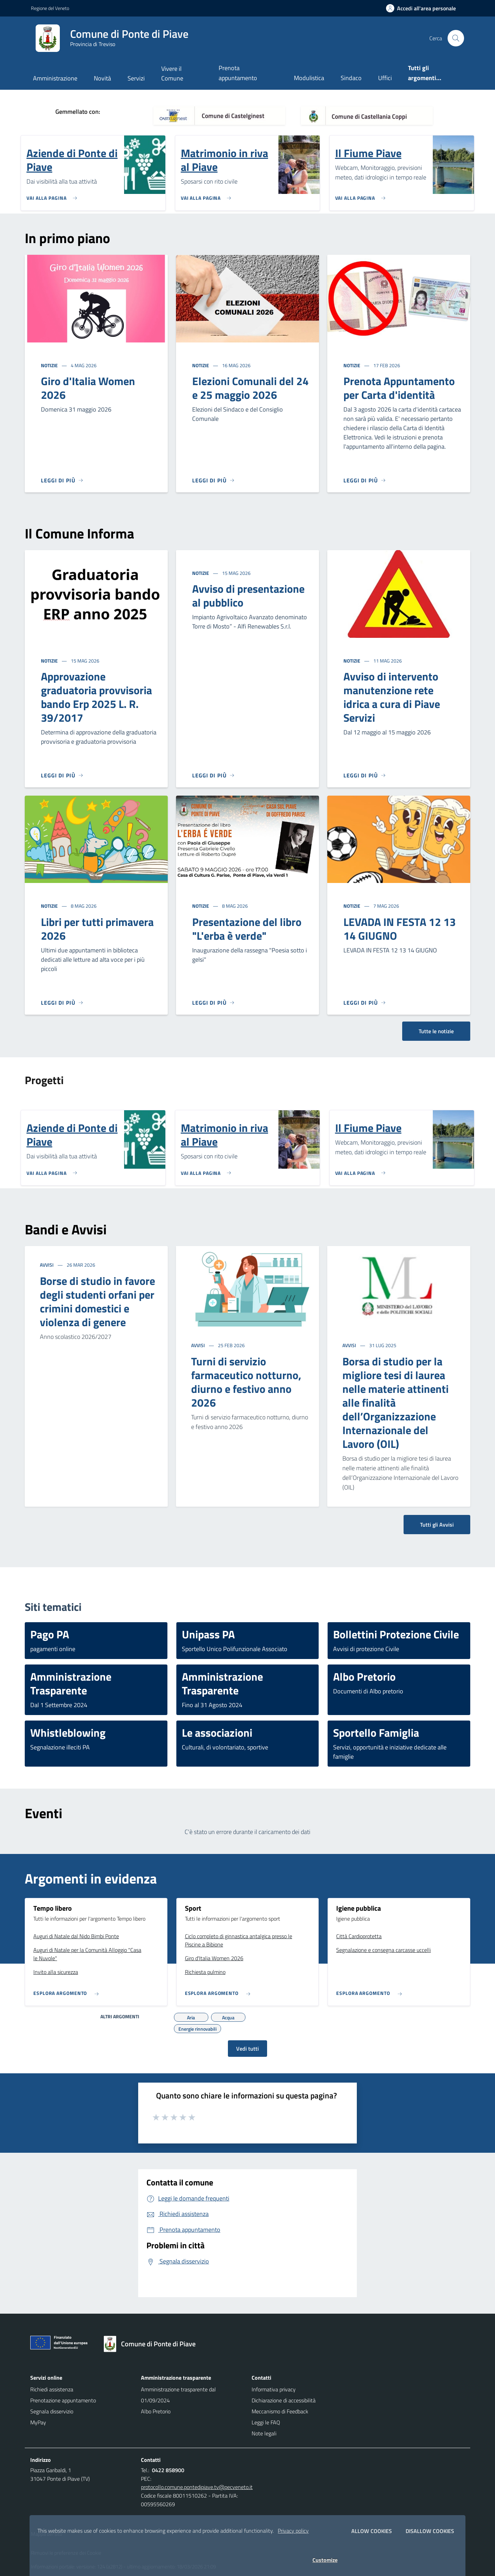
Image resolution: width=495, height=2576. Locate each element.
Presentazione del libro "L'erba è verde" (246, 929)
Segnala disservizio (51, 2411)
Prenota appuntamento (238, 73)
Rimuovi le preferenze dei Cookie (66, 2553)
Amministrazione (55, 78)
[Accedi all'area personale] (423, 8)
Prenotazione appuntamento (63, 2400)
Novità (102, 78)
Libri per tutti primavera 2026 (97, 929)
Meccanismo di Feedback (280, 2411)
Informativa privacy (274, 2389)
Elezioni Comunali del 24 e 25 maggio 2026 (250, 388)
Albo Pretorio (155, 2411)
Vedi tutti (247, 2048)
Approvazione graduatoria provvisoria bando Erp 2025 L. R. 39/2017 (96, 697)
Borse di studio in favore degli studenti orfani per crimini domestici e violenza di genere (97, 1301)
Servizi (136, 78)
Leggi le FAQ (266, 2422)
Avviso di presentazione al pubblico (248, 595)
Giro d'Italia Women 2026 (88, 388)
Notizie (50, 365)
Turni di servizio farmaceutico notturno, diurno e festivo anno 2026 (246, 1382)
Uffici (385, 78)
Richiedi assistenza (51, 2389)
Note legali (264, 2433)
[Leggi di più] (62, 480)
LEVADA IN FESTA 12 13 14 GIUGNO (399, 929)
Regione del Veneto (50, 8)
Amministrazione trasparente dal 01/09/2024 (178, 2394)
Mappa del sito (46, 2534)
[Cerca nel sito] (456, 38)
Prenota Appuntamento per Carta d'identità (399, 388)
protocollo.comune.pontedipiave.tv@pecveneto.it (197, 2487)
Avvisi (47, 1264)
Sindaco (351, 78)
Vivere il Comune (172, 73)
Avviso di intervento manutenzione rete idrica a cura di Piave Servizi (391, 697)
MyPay (38, 2422)
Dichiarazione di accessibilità (284, 2400)
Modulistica (309, 78)
